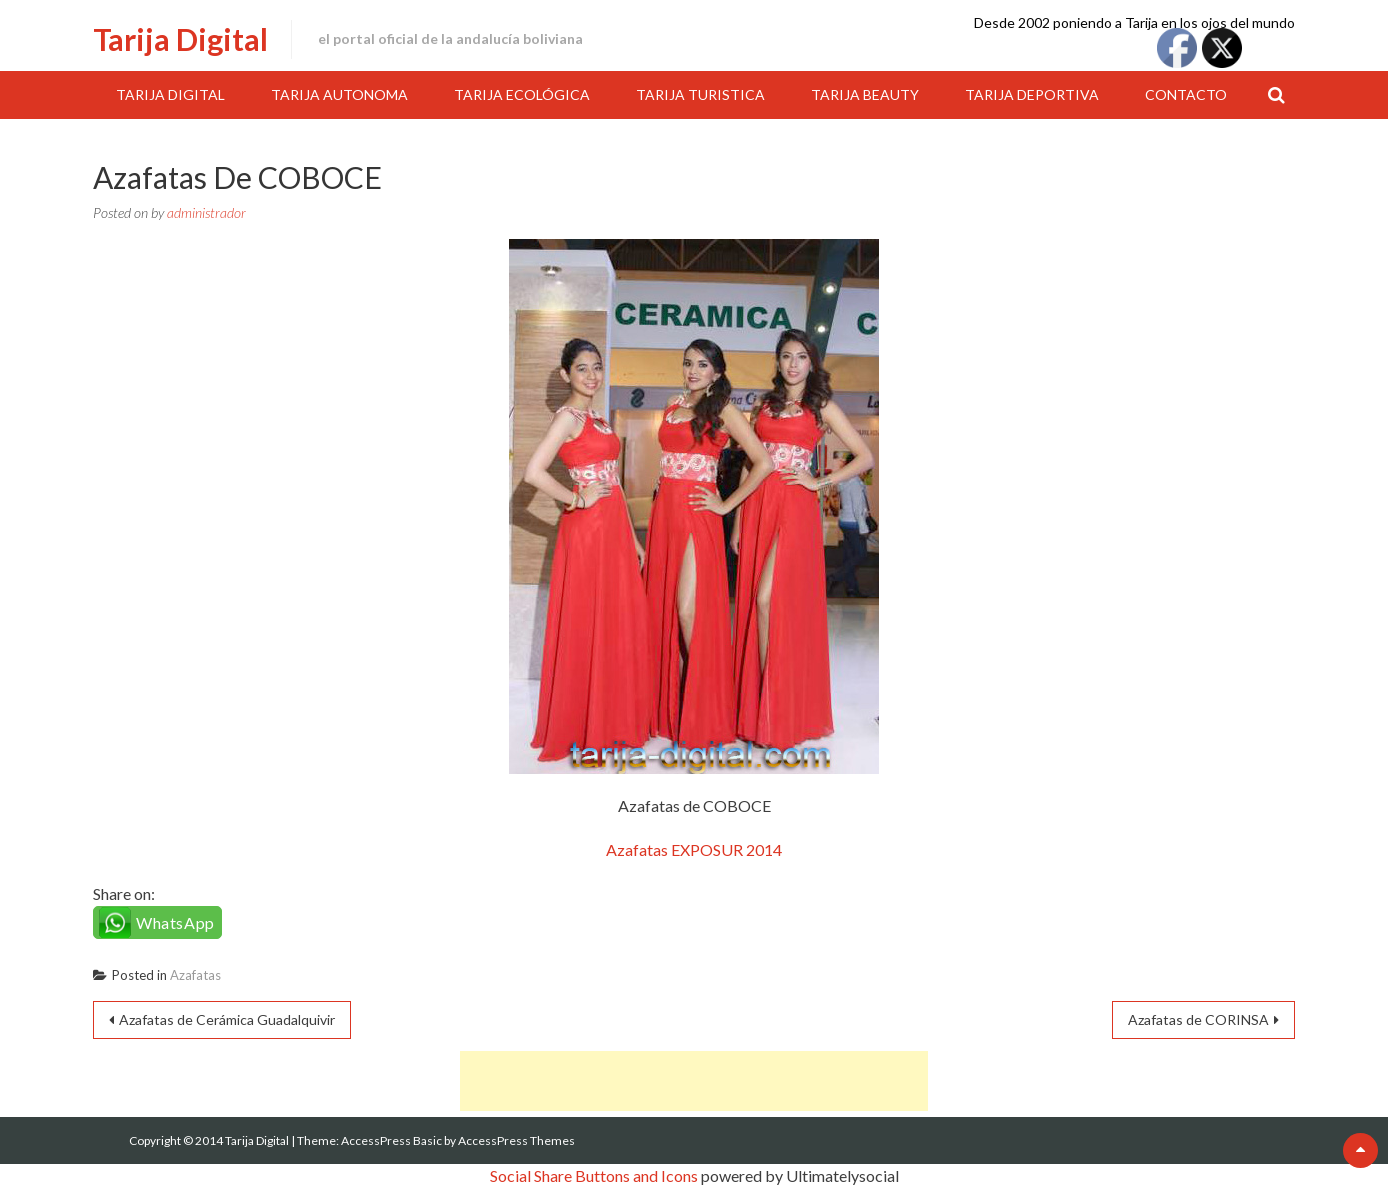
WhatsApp (175, 922)
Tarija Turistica (700, 94)
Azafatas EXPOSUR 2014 (694, 849)
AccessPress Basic (391, 1140)
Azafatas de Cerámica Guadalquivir (227, 1019)
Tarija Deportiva (1032, 94)
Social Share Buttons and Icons (594, 1175)
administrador (206, 212)
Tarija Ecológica (522, 94)
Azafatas (195, 975)
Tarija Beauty (865, 94)
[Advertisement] (694, 1081)
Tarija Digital (180, 39)
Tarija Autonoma (339, 94)
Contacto (1186, 94)
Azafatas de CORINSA (1198, 1019)
